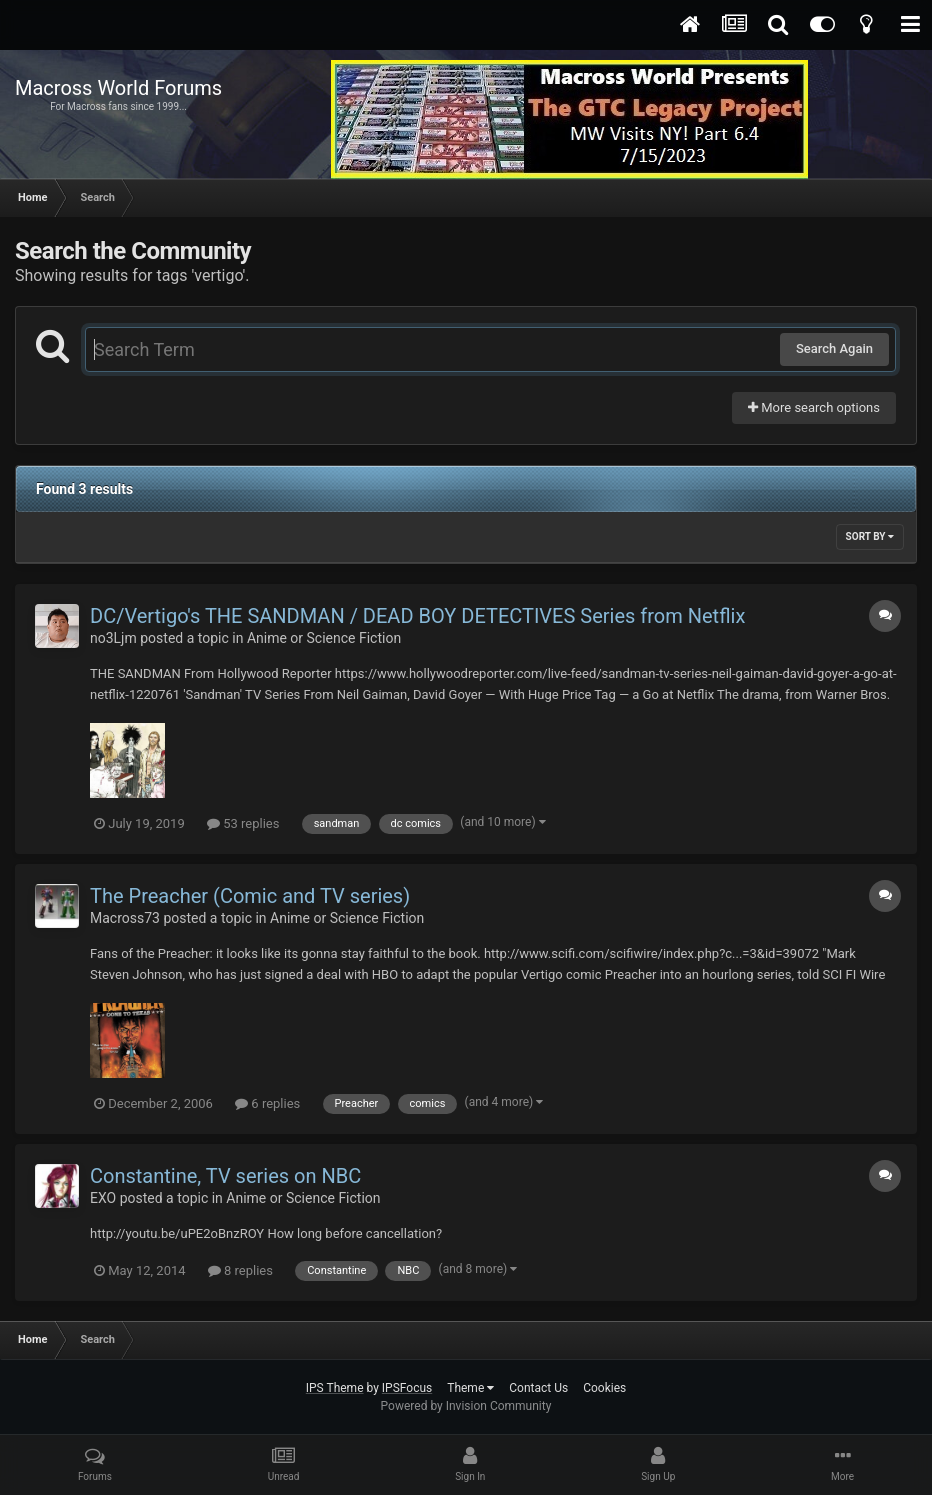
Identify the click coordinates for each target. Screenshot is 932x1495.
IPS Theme (335, 1388)
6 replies (267, 1103)
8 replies (240, 1270)
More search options (814, 407)
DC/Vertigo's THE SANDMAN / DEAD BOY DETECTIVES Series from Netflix (417, 616)
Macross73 (125, 918)
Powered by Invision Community (466, 1406)
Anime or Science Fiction (324, 638)
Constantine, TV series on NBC (225, 1176)
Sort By (870, 536)
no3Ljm (113, 638)
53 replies (243, 823)
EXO (103, 1198)
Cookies (604, 1388)
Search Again (834, 348)
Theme (470, 1388)
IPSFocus (407, 1388)
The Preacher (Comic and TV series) (250, 896)
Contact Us (538, 1388)
